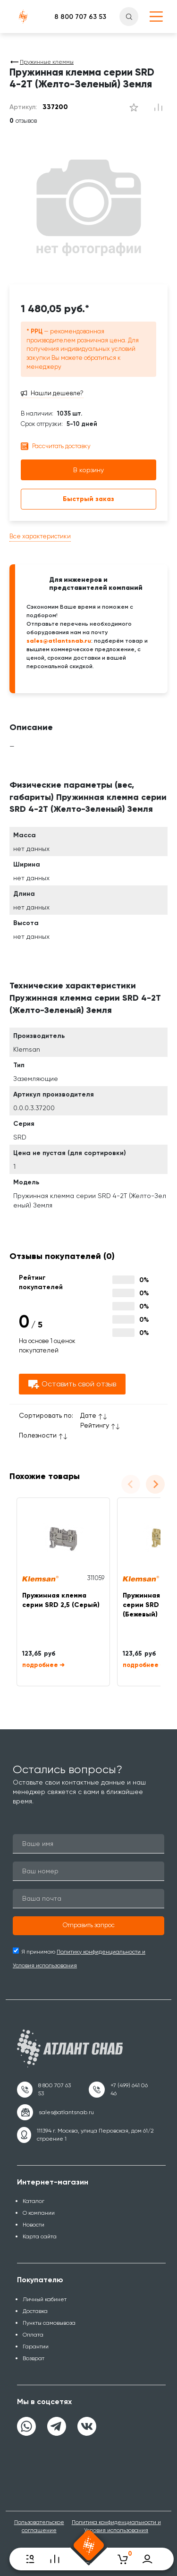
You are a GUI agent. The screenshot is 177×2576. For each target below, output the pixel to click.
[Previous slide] (130, 1484)
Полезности (38, 1435)
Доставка (35, 2311)
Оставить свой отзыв (72, 1384)
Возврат (33, 2358)
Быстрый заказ (88, 499)
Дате (88, 1415)
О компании (39, 2213)
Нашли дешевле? (57, 393)
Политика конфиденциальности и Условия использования (116, 2526)
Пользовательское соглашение (39, 2526)
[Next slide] (155, 1484)
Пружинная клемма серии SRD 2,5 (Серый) (61, 1600)
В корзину (88, 470)
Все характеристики (40, 536)
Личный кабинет (45, 2299)
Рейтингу (94, 1425)
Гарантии (36, 2346)
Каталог (33, 2201)
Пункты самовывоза (49, 2323)
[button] (88, 1925)
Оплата (33, 2334)
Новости (33, 2224)
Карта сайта (40, 2236)
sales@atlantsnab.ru (58, 640)
